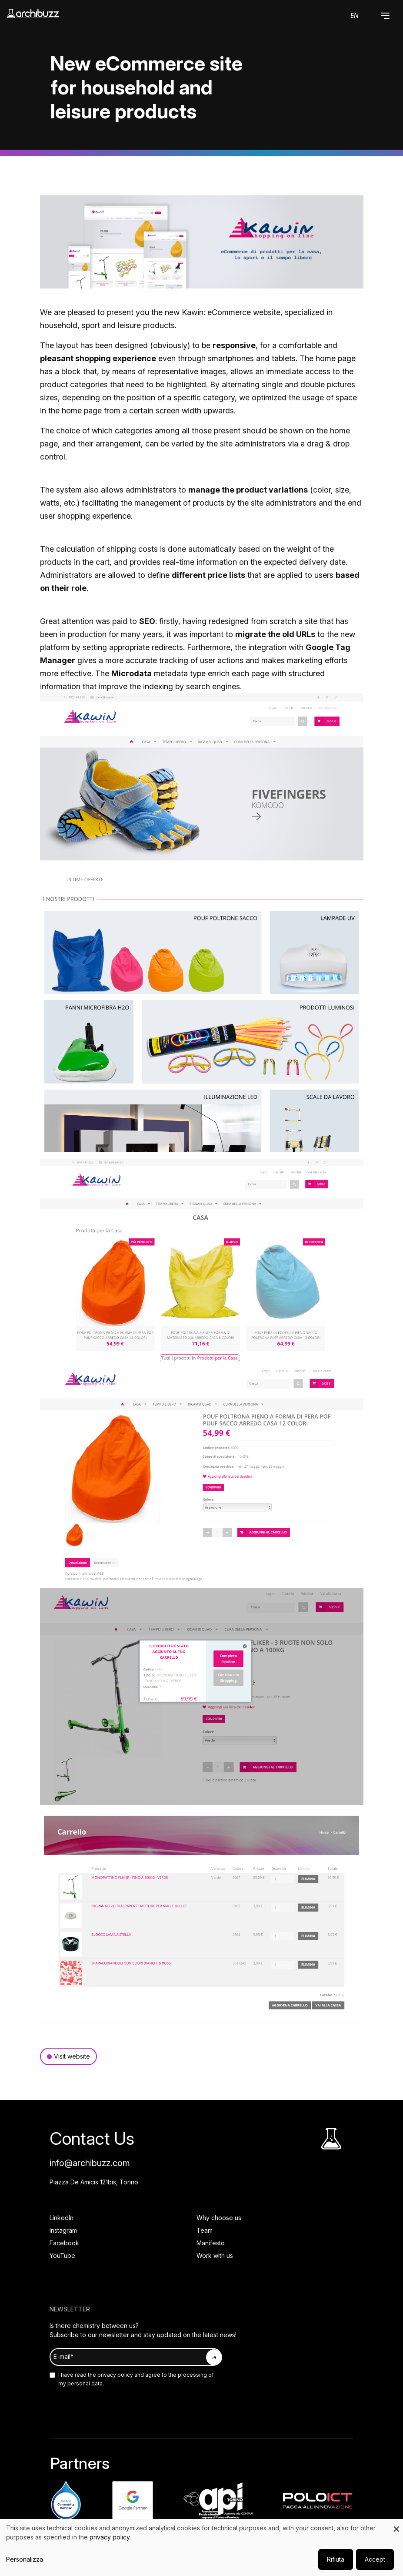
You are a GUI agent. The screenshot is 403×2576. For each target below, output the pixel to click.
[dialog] (201, 2547)
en (354, 15)
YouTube (62, 2255)
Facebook (64, 2243)
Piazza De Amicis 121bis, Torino (94, 2182)
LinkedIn (61, 2217)
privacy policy (114, 2374)
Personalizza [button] (24, 2559)
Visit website (72, 2056)
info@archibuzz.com (90, 2163)
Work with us (215, 2255)
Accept (375, 2559)
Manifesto (211, 2243)
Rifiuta (335, 2559)
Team (205, 2230)
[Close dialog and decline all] (396, 2524)
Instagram (63, 2230)
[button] (385, 16)
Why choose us (219, 2217)
